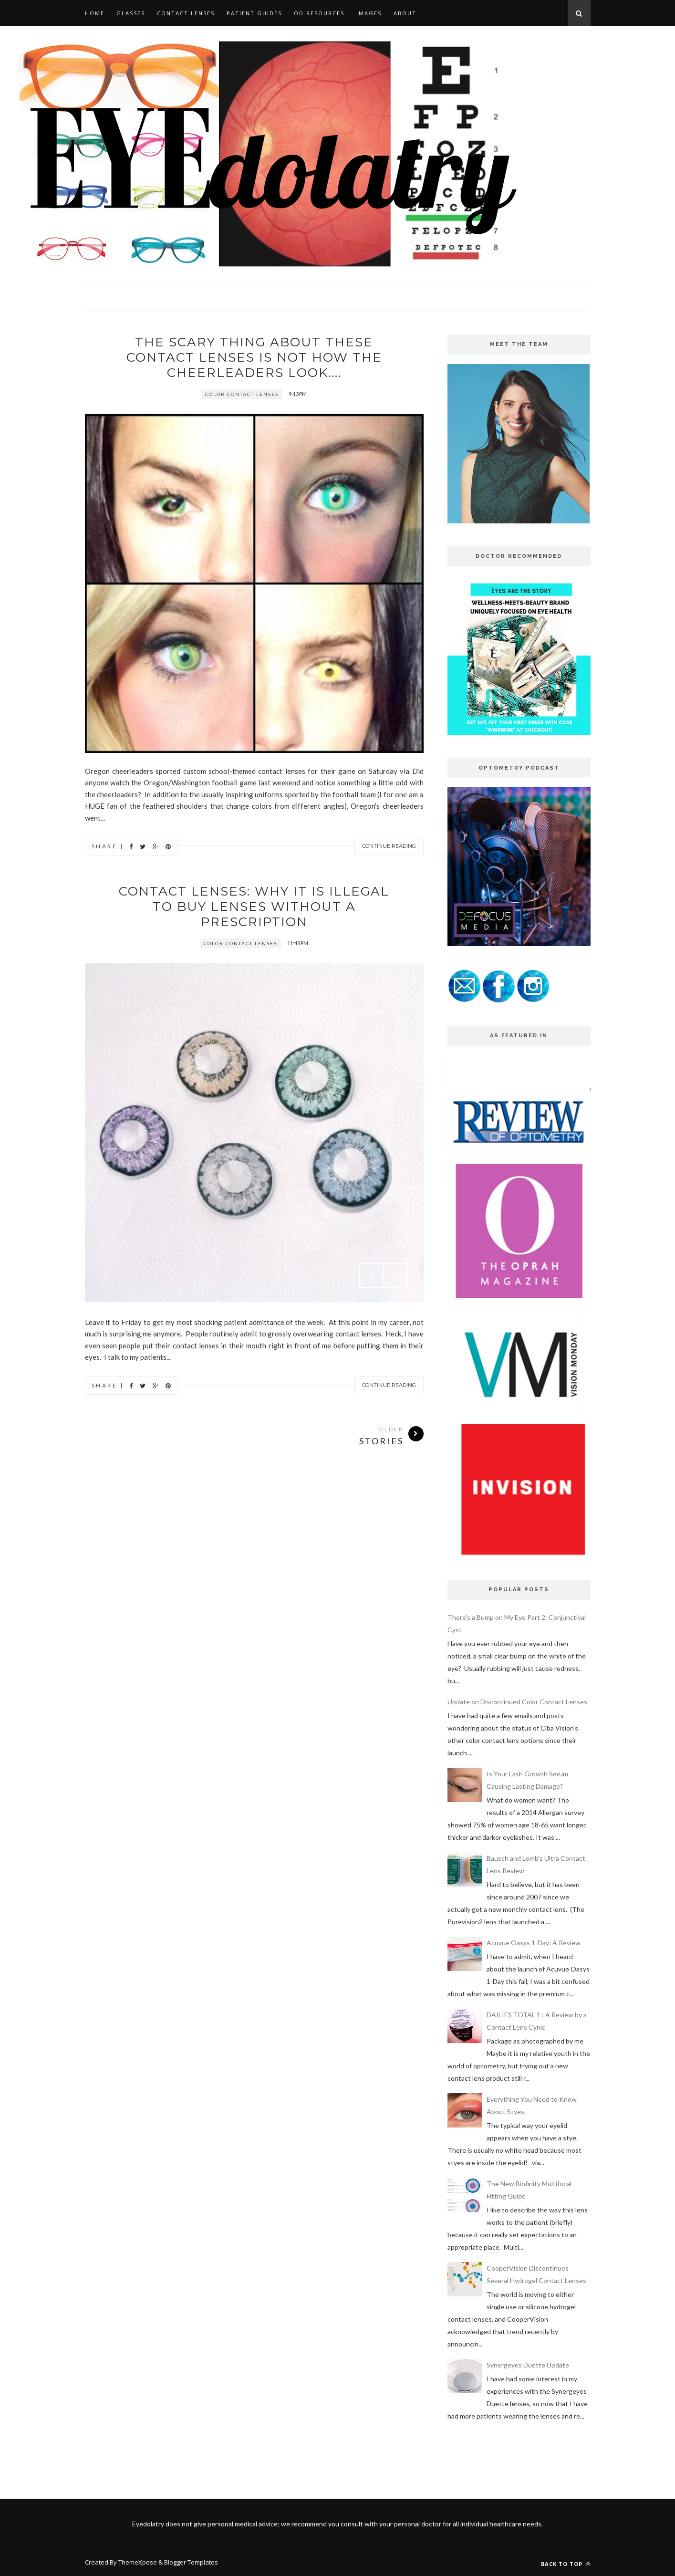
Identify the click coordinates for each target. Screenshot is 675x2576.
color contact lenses (242, 394)
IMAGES (369, 13)
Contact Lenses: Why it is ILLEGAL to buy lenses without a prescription (254, 906)
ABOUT (405, 13)
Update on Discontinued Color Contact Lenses (517, 1702)
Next (395, 1275)
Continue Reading (389, 846)
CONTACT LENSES (186, 13)
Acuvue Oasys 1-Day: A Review (534, 1943)
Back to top (566, 2563)
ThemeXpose (137, 2562)
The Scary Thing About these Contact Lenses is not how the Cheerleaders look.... (254, 357)
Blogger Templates (191, 2562)
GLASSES (130, 13)
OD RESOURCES (319, 13)
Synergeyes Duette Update (528, 2365)
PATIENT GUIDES (254, 13)
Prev (371, 1275)
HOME (94, 13)
